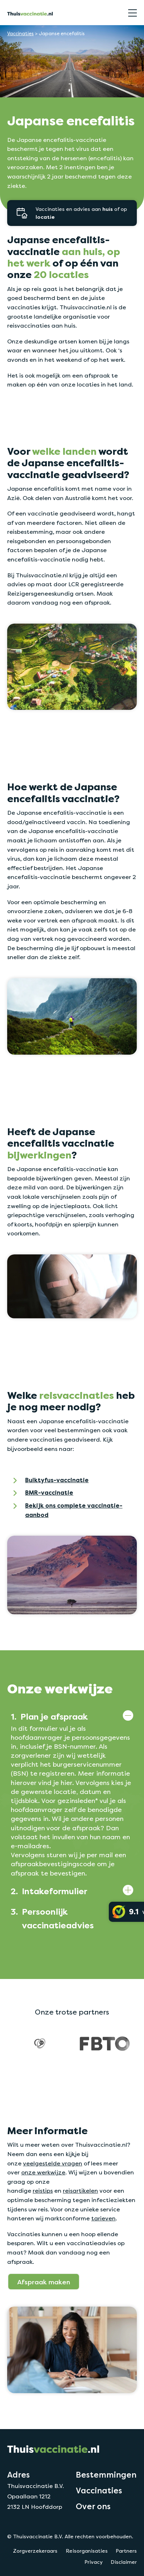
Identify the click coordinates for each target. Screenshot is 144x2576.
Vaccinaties (20, 34)
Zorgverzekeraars (35, 2551)
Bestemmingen (106, 2474)
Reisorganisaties (87, 2551)
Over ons (93, 2506)
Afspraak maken (43, 2281)
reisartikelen (80, 2191)
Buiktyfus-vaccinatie (57, 1480)
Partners (126, 2551)
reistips (43, 2191)
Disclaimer (124, 2562)
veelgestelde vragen (52, 2163)
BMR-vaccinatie (49, 1493)
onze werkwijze (43, 2172)
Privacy (93, 2562)
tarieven (103, 2218)
